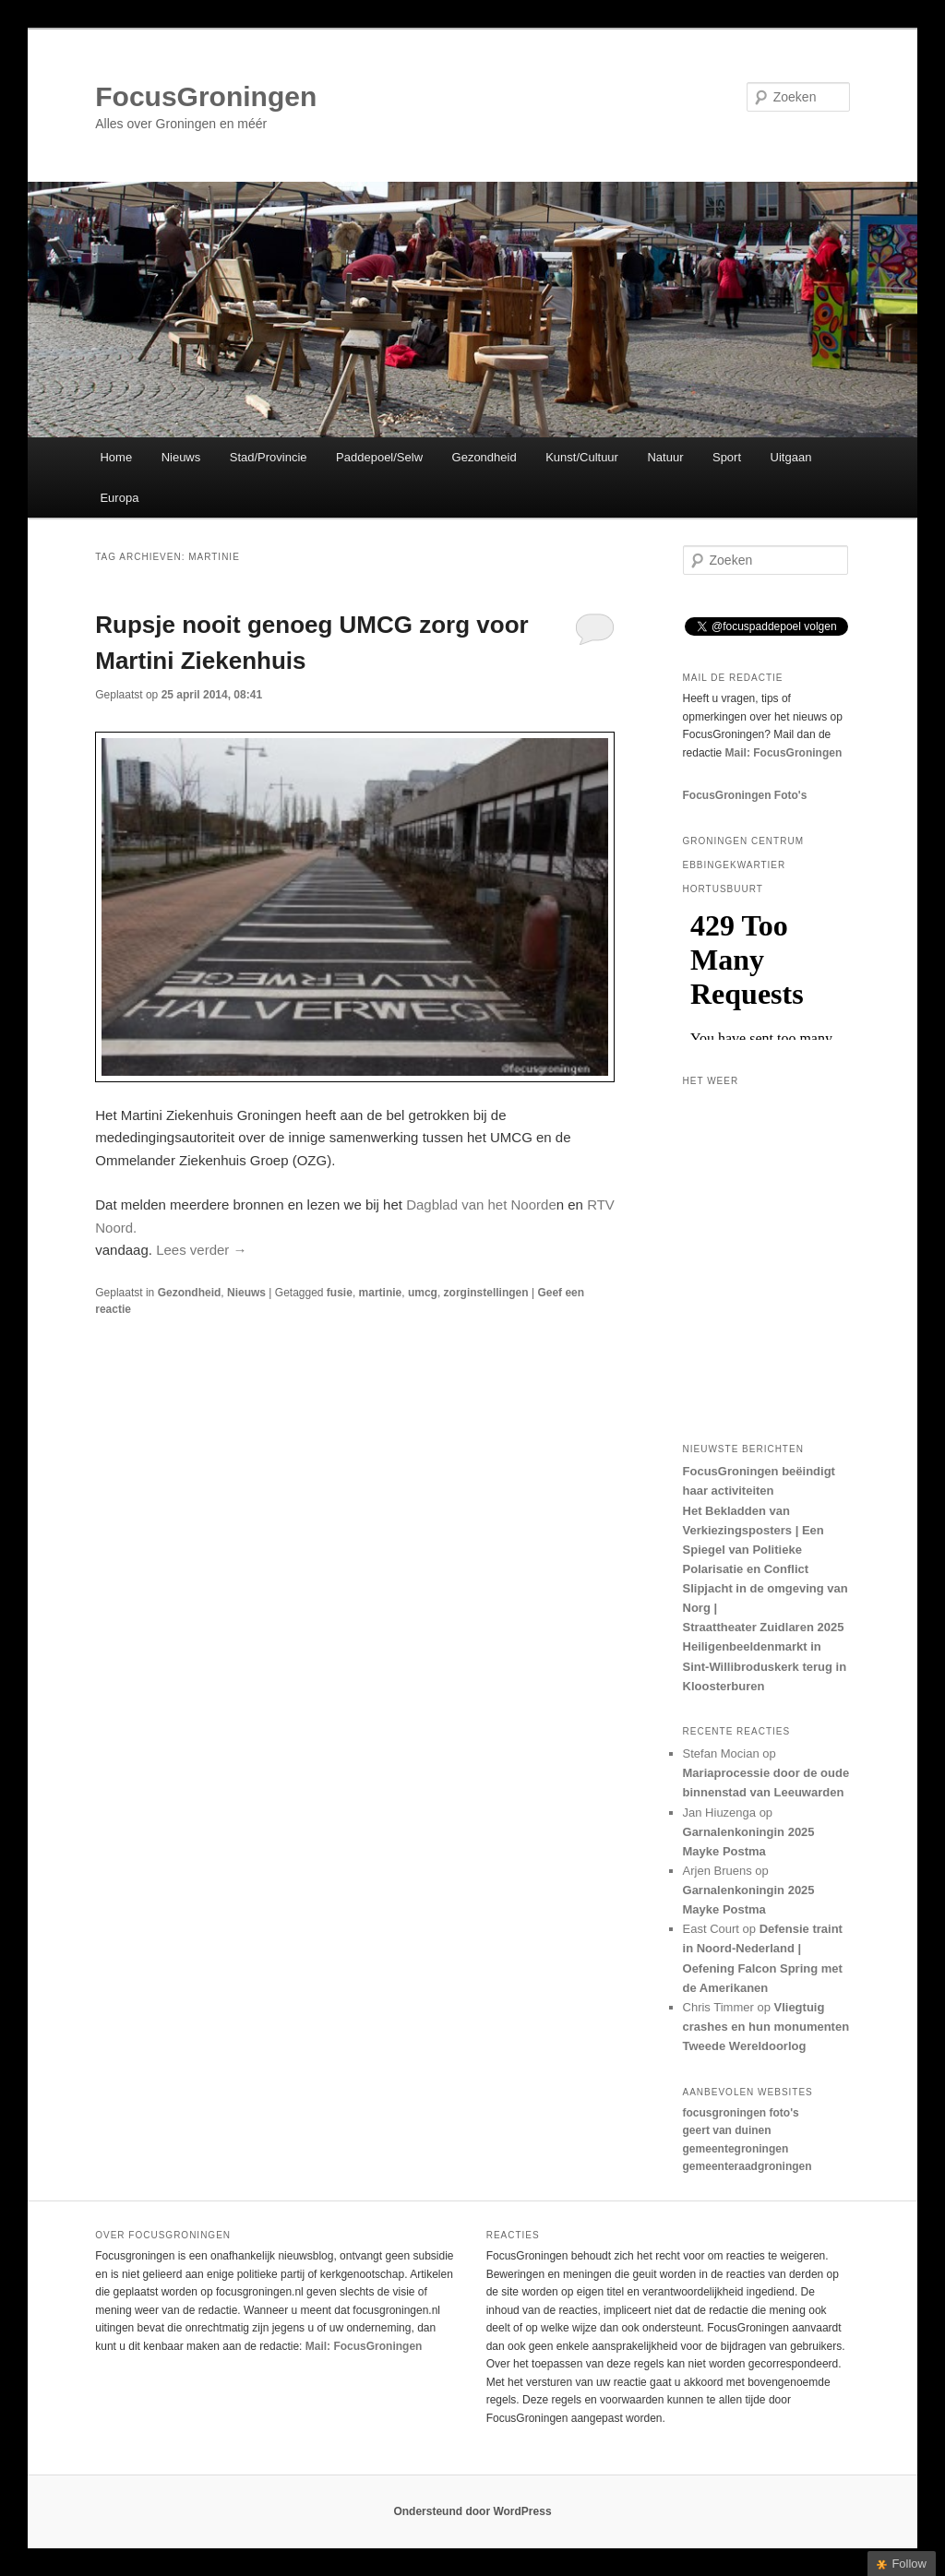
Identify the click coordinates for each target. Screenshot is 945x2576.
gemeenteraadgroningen (747, 2166)
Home (116, 457)
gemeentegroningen (736, 2148)
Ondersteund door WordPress (472, 2511)
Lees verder (201, 1250)
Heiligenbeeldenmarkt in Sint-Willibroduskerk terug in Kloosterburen (765, 1666)
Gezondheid (484, 457)
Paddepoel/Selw (379, 457)
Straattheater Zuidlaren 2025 (763, 1627)
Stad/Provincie (268, 457)
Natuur (665, 457)
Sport (726, 457)
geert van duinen (727, 2130)
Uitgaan (791, 457)
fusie (340, 1292)
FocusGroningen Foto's (745, 795)
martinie (380, 1292)
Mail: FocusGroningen (784, 752)
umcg (422, 1292)
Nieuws (181, 457)
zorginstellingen (486, 1292)
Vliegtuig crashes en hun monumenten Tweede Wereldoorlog (766, 2026)
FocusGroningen (206, 96)
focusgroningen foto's (741, 2112)
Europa (119, 498)
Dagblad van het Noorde (481, 1204)
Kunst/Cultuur (581, 457)
